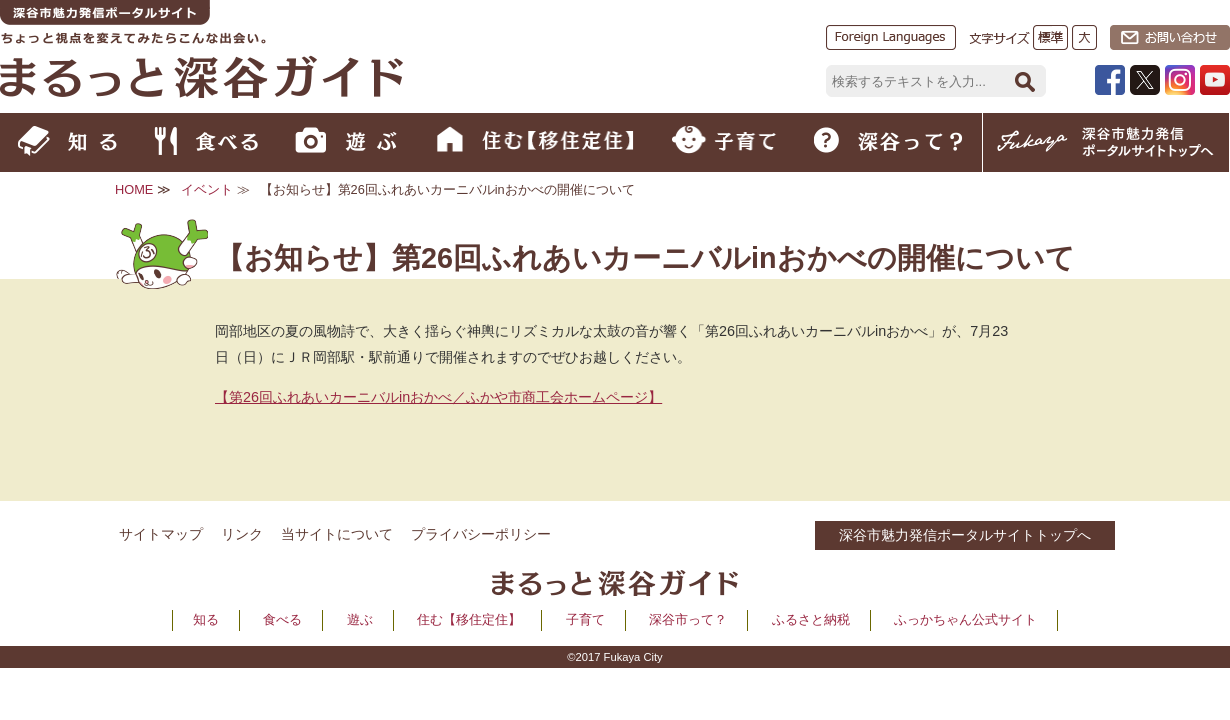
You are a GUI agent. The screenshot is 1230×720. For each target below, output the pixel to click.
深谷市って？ (688, 619)
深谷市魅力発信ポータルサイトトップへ (965, 535)
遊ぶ (360, 619)
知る (206, 619)
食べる (282, 619)
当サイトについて (337, 534)
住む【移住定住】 (469, 619)
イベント (207, 189)
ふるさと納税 (811, 619)
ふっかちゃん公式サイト (965, 619)
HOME (134, 189)
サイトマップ (161, 534)
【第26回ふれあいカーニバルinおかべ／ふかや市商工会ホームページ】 (438, 397)
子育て (585, 619)
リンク (242, 534)
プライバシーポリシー (481, 534)
